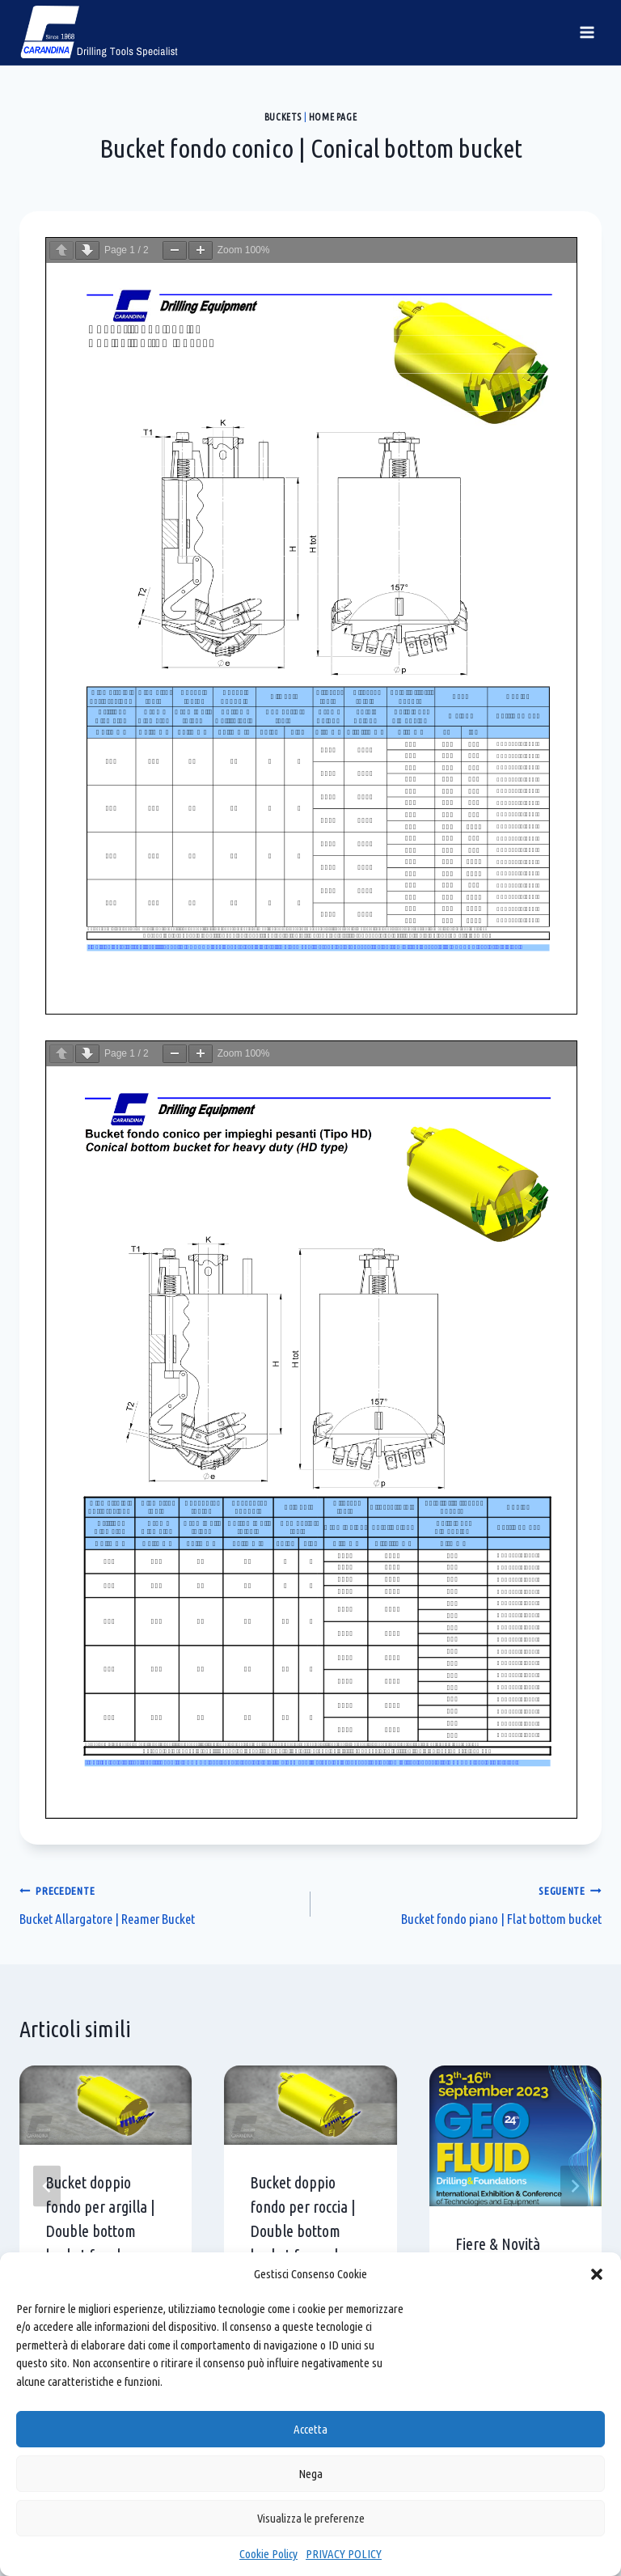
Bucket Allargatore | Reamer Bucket (158, 1902)
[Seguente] (574, 2186)
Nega (310, 2474)
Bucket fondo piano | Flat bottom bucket (463, 1902)
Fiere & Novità (497, 2244)
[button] (597, 2274)
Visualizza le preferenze (311, 2518)
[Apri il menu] (587, 31)
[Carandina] (100, 32)
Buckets (283, 117)
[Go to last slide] (47, 2186)
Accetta (310, 2429)
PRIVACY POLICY (344, 2554)
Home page (333, 117)
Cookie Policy (268, 2554)
